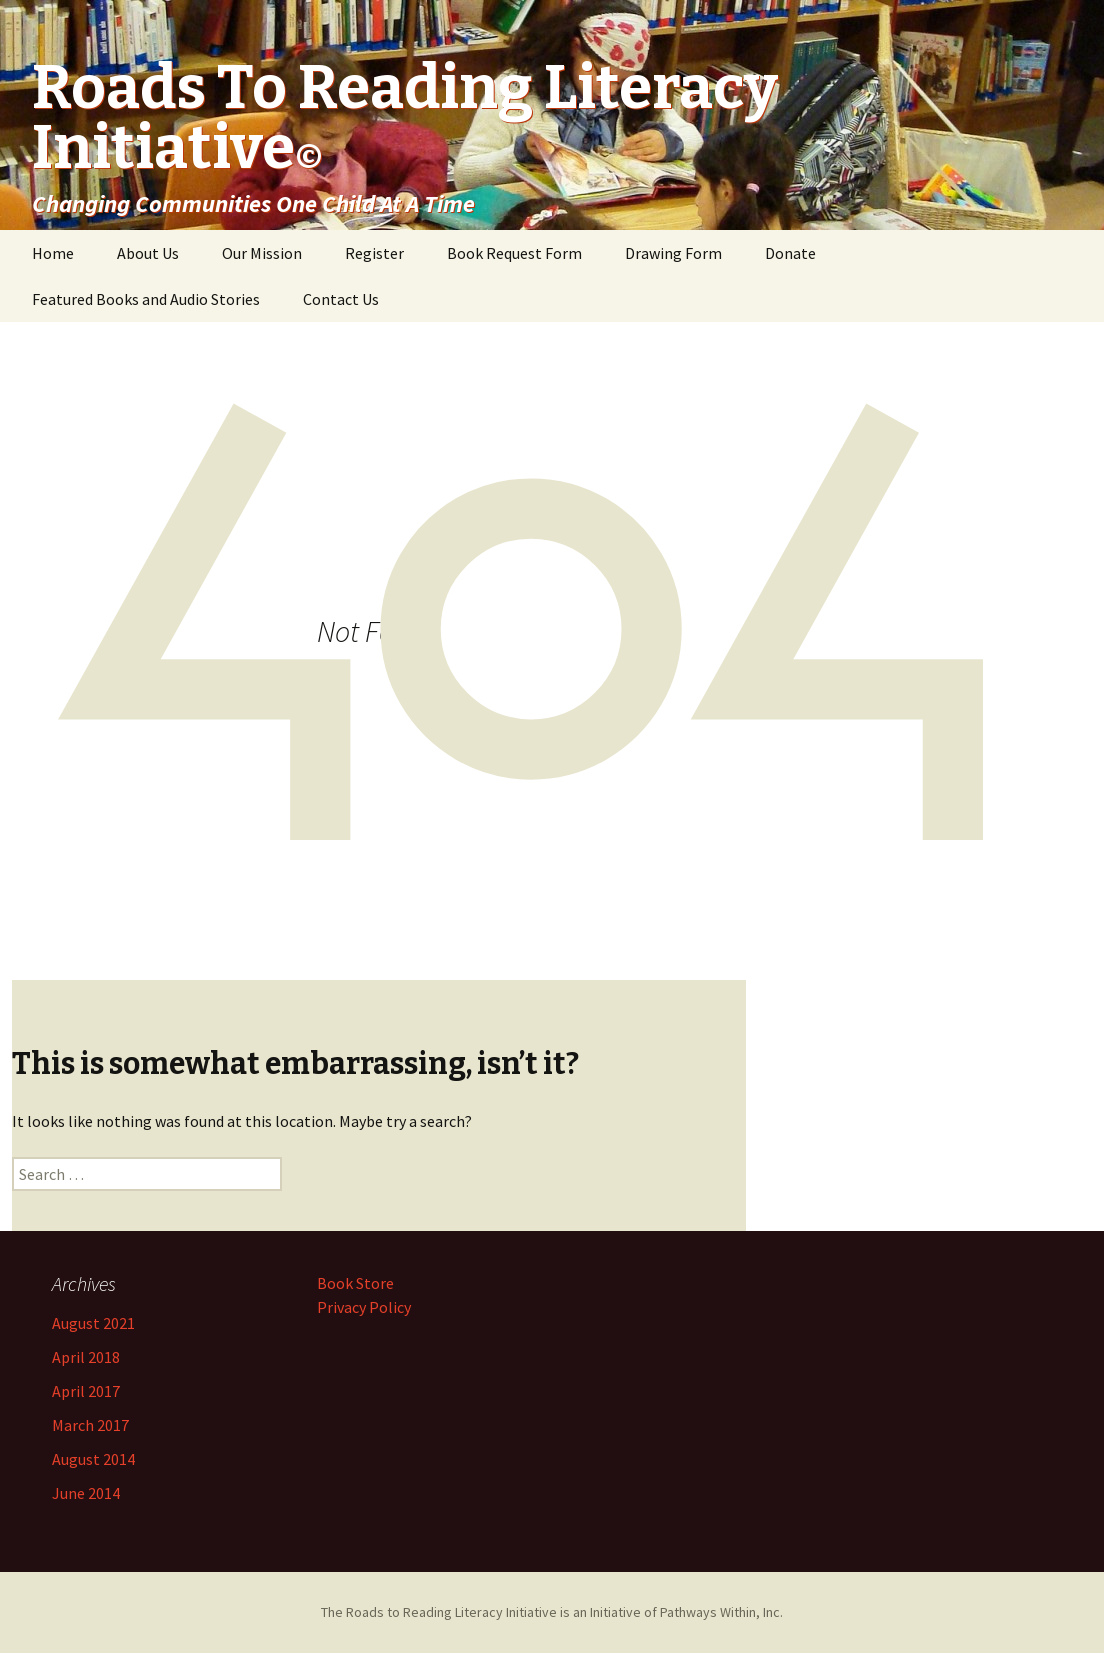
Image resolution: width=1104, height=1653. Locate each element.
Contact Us (341, 299)
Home (53, 253)
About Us (148, 253)
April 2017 (86, 1391)
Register (374, 253)
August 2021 (93, 1323)
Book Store (355, 1283)
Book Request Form (514, 253)
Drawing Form (673, 253)
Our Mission (262, 253)
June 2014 (86, 1493)
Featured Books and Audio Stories (146, 299)
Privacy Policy (364, 1307)
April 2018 (86, 1357)
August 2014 (93, 1459)
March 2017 (90, 1425)
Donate (790, 253)
